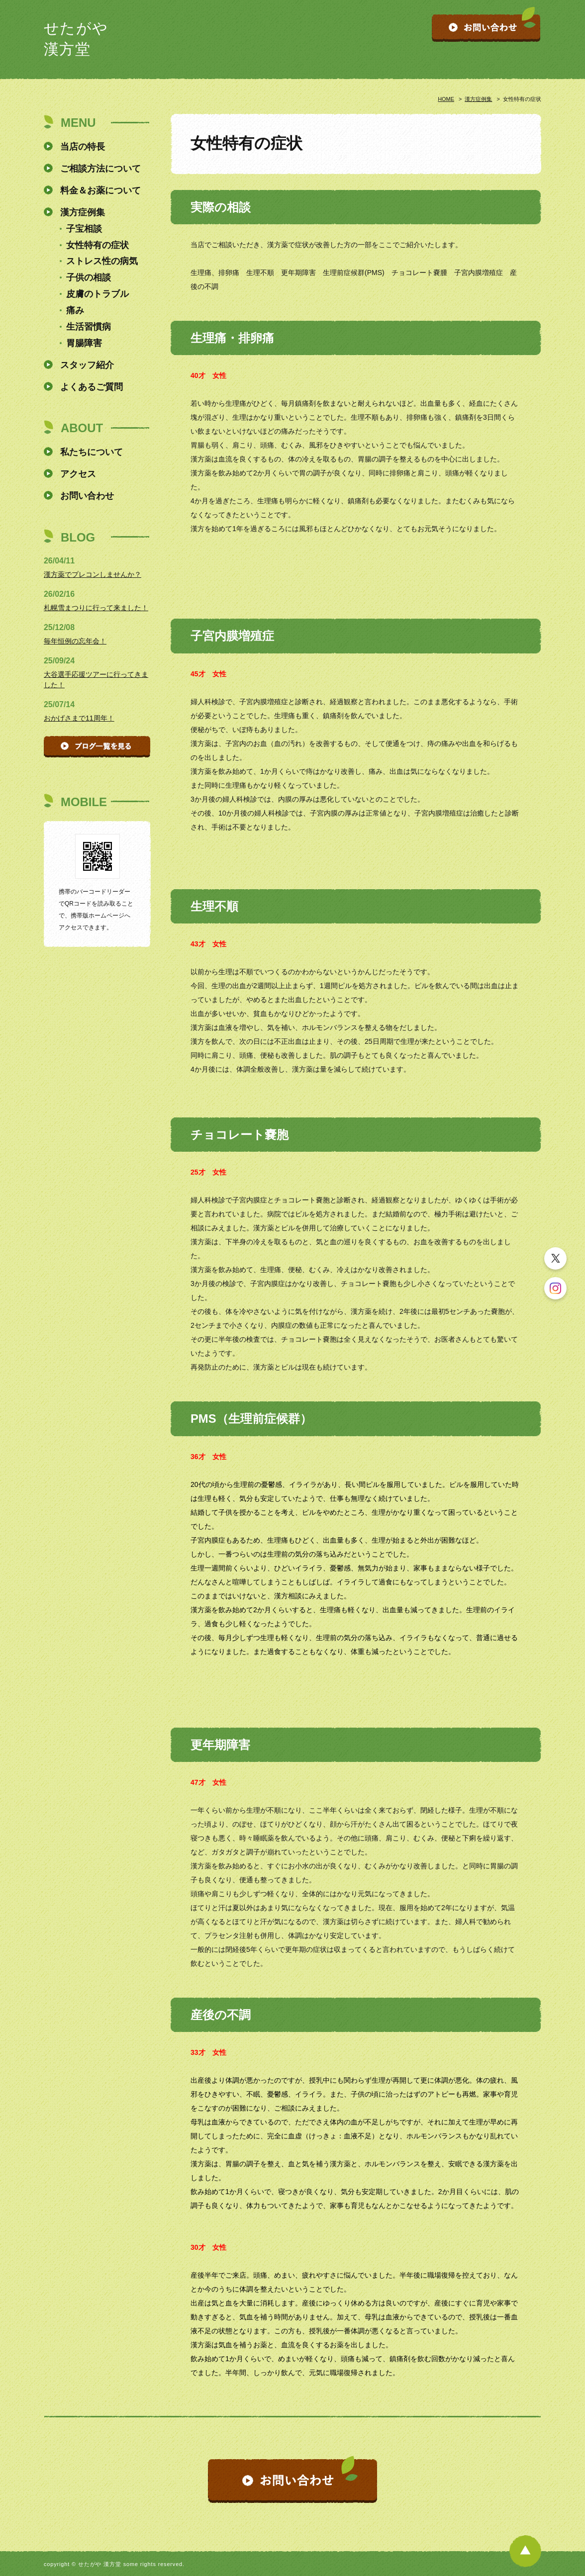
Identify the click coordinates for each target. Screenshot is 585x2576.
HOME (446, 99)
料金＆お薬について (100, 190)
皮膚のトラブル (97, 294)
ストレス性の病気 (102, 261)
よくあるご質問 (91, 387)
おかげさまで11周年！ (79, 718)
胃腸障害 (84, 343)
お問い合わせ (87, 496)
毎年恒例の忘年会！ (75, 641)
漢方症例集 (478, 99)
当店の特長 (82, 147)
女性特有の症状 (97, 245)
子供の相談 (88, 277)
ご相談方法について (100, 169)
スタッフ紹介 (87, 365)
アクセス (78, 474)
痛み (75, 310)
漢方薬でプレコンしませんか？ (92, 574)
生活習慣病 (88, 327)
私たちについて (91, 452)
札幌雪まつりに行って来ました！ (96, 608)
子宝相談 (84, 229)
